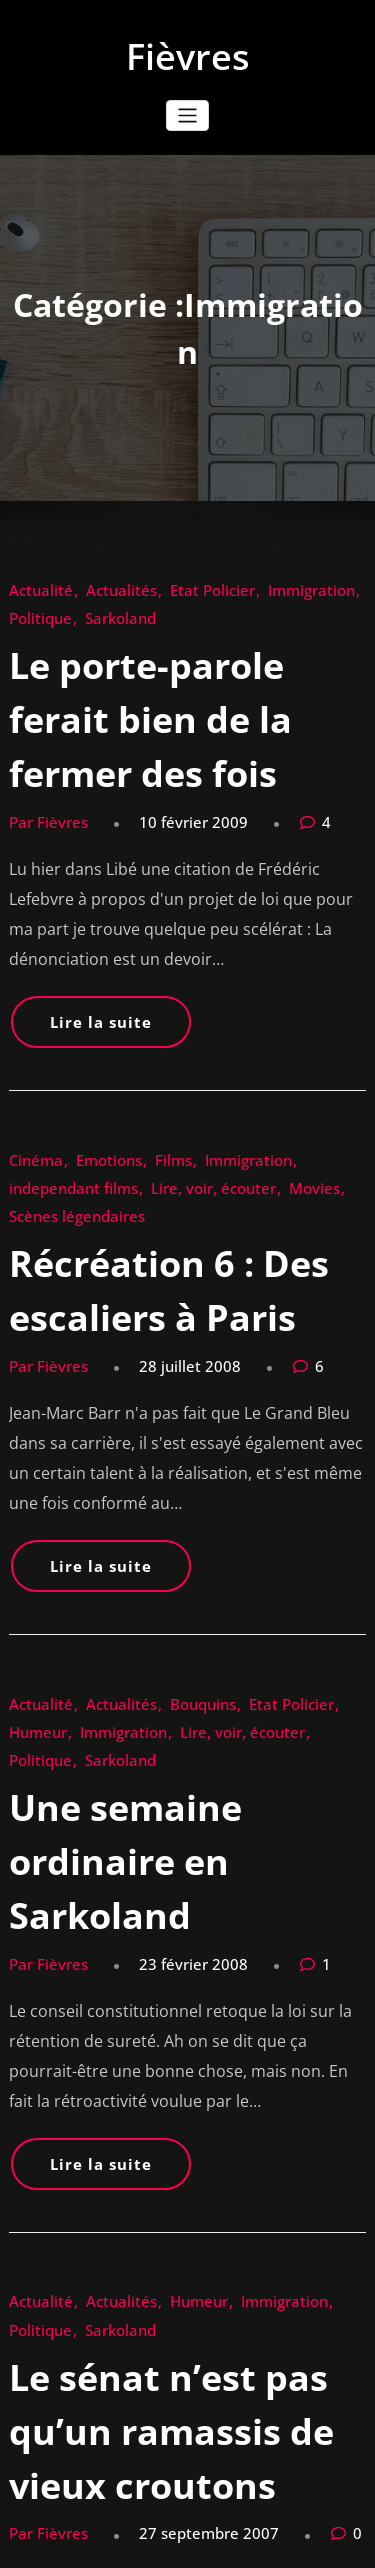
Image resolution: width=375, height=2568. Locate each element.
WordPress (169, 2521)
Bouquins (153, 1347)
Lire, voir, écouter (131, 1368)
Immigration (234, 586)
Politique (301, 586)
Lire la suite (78, 861)
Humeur (285, 1347)
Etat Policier (159, 586)
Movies (106, 987)
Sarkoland (35, 607)
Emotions (84, 966)
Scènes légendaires (186, 987)
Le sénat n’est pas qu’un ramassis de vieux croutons (170, 1826)
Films (134, 966)
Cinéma (28, 966)
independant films (283, 966)
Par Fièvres (38, 723)
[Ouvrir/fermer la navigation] (187, 115)
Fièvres (188, 56)
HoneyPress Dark (297, 2521)
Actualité (31, 586)
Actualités (91, 586)
